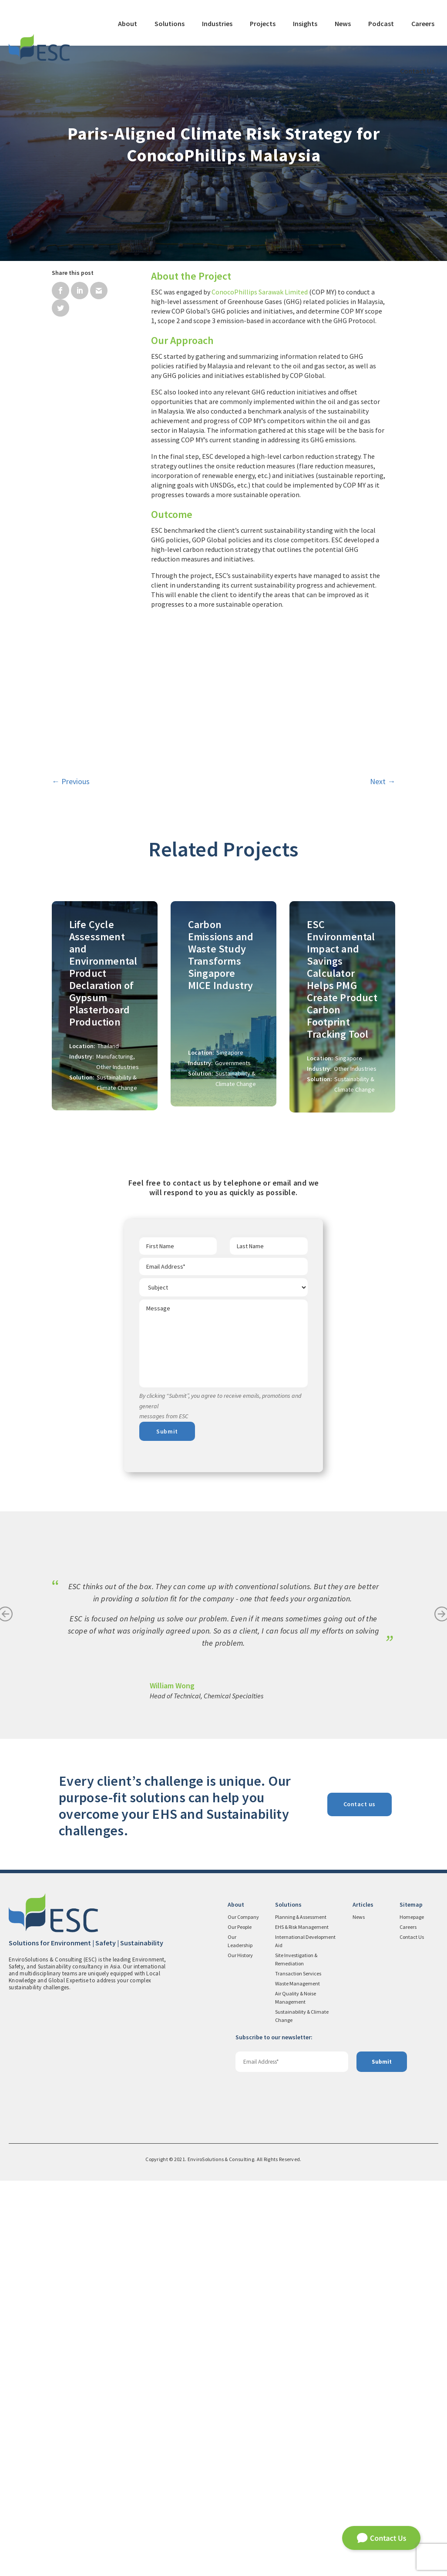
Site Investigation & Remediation (296, 2354)
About (127, 23)
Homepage (412, 2312)
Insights (305, 23)
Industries (217, 23)
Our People (240, 2322)
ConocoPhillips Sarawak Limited (260, 291)
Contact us (359, 2199)
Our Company (243, 2312)
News (343, 23)
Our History (240, 2350)
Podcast (381, 23)
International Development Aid (305, 2336)
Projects (263, 23)
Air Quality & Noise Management (295, 2393)
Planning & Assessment (300, 2312)
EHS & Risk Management (302, 2322)
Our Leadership (240, 2336)
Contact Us (417, 71)
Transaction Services (298, 2369)
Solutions (170, 23)
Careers (422, 23)
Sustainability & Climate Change (302, 2411)
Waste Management (297, 2379)
